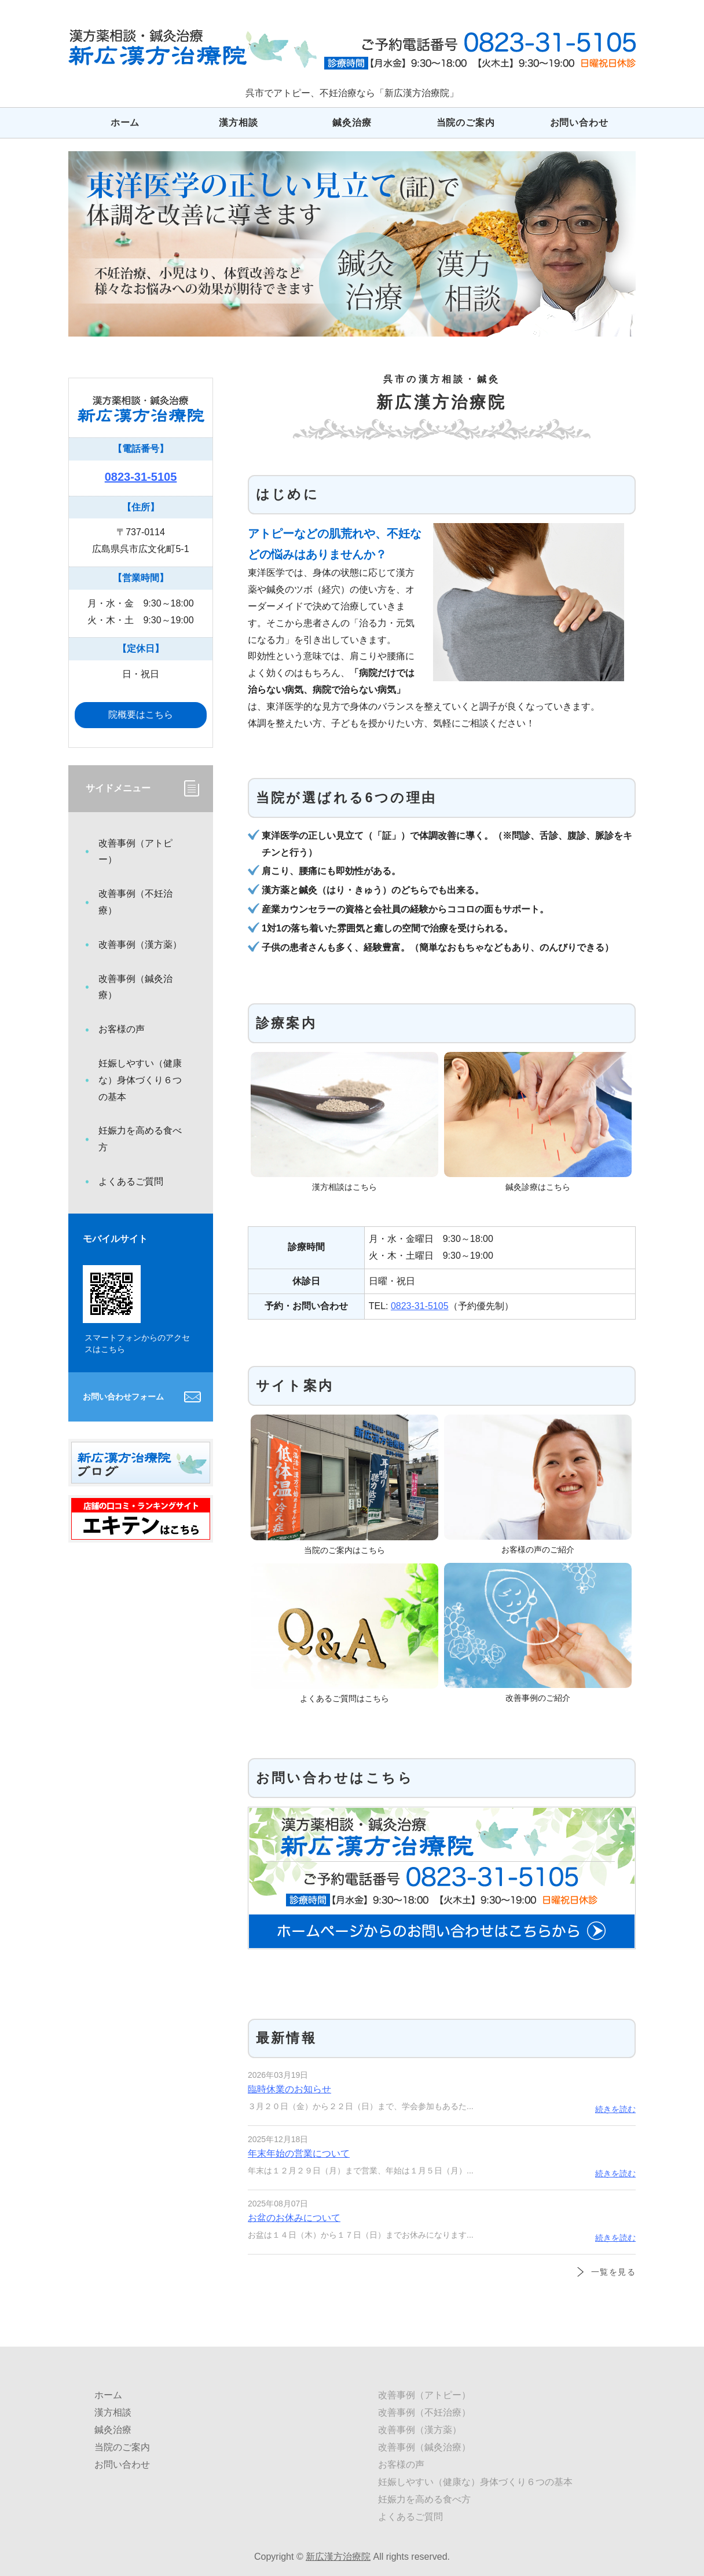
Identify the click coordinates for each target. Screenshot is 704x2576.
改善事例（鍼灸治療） (135, 987)
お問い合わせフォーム (123, 1396)
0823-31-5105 (420, 1306)
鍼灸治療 (351, 122)
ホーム (125, 122)
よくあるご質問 (130, 1181)
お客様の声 (121, 1029)
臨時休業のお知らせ (289, 2089)
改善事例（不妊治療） (135, 902)
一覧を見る (613, 2272)
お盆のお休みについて (294, 2218)
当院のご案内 (466, 122)
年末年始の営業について (299, 2153)
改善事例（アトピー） (135, 851)
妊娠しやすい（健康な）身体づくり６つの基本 (140, 1080)
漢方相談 (238, 122)
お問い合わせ (579, 122)
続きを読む (615, 2109)
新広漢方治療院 (338, 2557)
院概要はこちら (140, 714)
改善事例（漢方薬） (140, 944)
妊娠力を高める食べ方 (140, 1139)
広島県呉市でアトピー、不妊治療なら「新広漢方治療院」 (192, 48)
